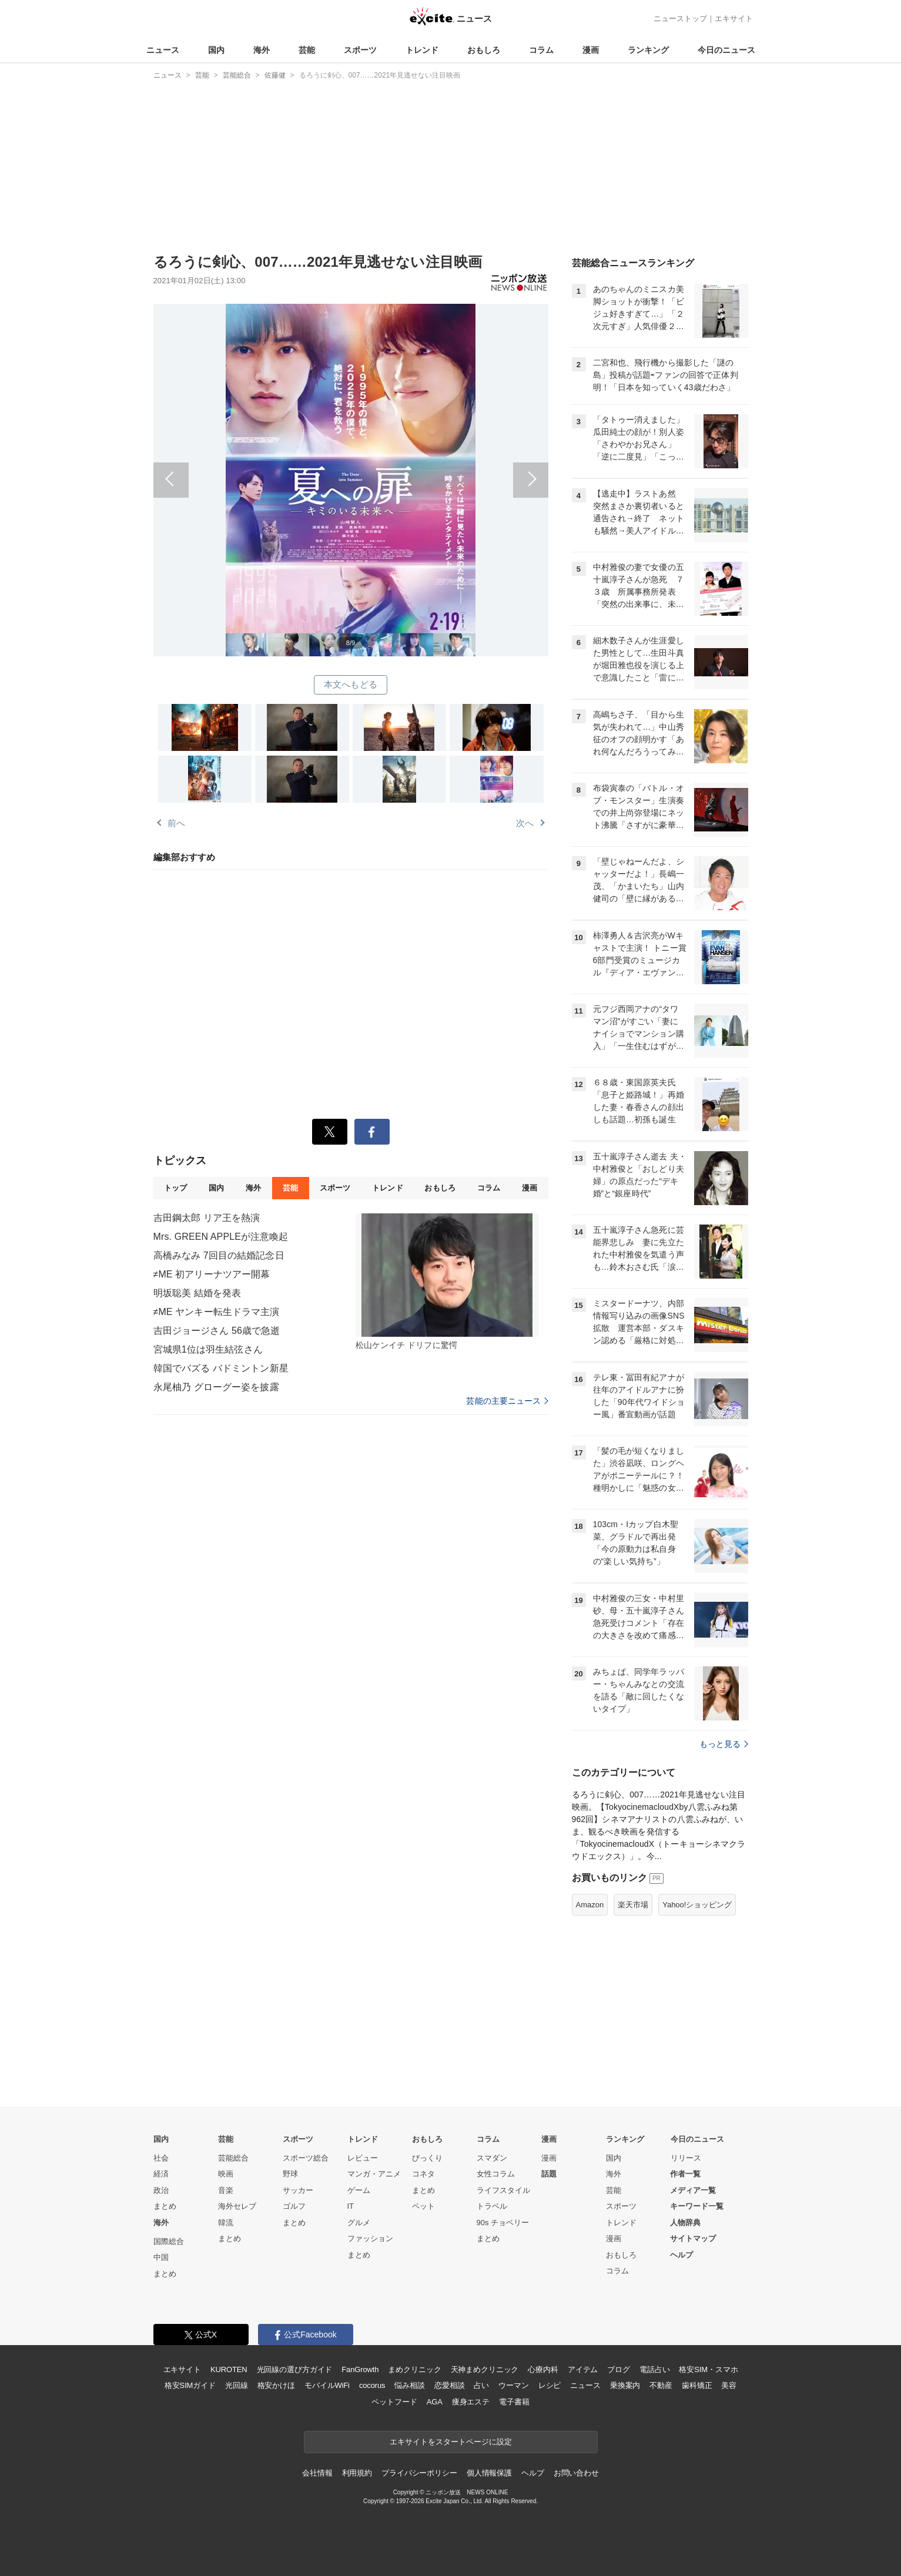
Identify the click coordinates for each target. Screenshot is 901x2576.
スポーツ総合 (306, 2158)
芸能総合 (233, 2158)
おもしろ (483, 50)
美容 (728, 2385)
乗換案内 (625, 2385)
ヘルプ (681, 2254)
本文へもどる (350, 684)
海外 (261, 50)
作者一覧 (685, 2173)
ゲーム (358, 2190)
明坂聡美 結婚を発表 (197, 1293)
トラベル (492, 2206)
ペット (423, 2206)
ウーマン (513, 2385)
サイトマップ (693, 2238)
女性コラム (496, 2173)
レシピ (549, 2385)
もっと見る (723, 1744)
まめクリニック (414, 2369)
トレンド (422, 50)
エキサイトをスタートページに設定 (451, 2441)
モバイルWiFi (327, 2385)
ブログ (618, 2369)
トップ (175, 1187)
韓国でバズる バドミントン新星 (221, 1368)
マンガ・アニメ (374, 2173)
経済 (161, 2173)
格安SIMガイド (190, 2385)
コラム (541, 50)
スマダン (492, 2158)
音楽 (225, 2190)
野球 (290, 2173)
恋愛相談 (449, 2385)
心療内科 (543, 2369)
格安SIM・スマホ (708, 2369)
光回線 (236, 2385)
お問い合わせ (576, 2472)
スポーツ (360, 50)
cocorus (372, 2385)
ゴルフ (294, 2206)
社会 (161, 2158)
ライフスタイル (503, 2190)
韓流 (225, 2222)
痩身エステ (471, 2401)
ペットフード (394, 2401)
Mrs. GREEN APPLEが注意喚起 (221, 1237)
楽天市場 (633, 1904)
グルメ (358, 2222)
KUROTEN (228, 2369)
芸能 (307, 50)
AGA (435, 2401)
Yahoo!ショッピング (697, 1904)
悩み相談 (409, 2385)
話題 (549, 2173)
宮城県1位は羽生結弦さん (208, 1349)
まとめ (164, 2206)
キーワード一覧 (697, 2206)
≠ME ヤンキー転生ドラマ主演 (216, 1312)
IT (350, 2206)
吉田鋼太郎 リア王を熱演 (206, 1218)
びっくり (427, 2158)
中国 (161, 2257)
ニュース (162, 50)
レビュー (362, 2158)
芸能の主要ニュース (507, 1401)
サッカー (298, 2190)
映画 (225, 2173)
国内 (216, 50)
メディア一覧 (693, 2190)
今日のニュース (726, 50)
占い (481, 2385)
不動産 (660, 2385)
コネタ (423, 2173)
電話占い (654, 2369)
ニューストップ (680, 18)
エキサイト (734, 18)
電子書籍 (514, 2401)
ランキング (648, 50)
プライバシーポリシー (419, 2472)
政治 (161, 2190)
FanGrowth (360, 2369)
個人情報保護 (489, 2472)
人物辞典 (685, 2222)
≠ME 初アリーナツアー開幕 (211, 1274)
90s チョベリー (503, 2222)
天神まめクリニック (485, 2369)
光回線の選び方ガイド (295, 2369)
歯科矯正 (697, 2385)
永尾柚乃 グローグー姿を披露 (216, 1387)
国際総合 (168, 2241)
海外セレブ (237, 2206)
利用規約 (357, 2472)
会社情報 (317, 2472)
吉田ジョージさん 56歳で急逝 (216, 1331)
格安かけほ (276, 2385)
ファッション (370, 2238)
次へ (449, 466)
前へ (252, 466)
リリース (686, 2158)
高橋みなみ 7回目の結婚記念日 (218, 1255)
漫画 (590, 50)
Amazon (590, 1904)
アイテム (583, 2369)
